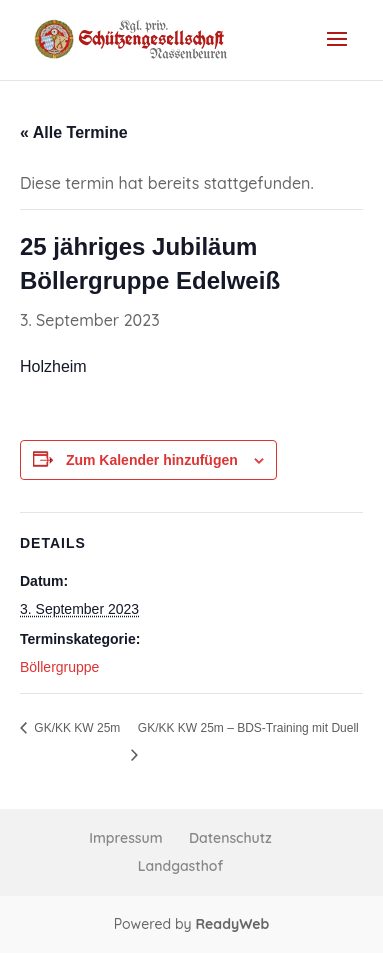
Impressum (125, 838)
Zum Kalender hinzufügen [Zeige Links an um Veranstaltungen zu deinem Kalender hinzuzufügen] (152, 460)
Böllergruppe (59, 667)
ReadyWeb (232, 924)
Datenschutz (230, 838)
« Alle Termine (74, 132)
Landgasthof (180, 866)
